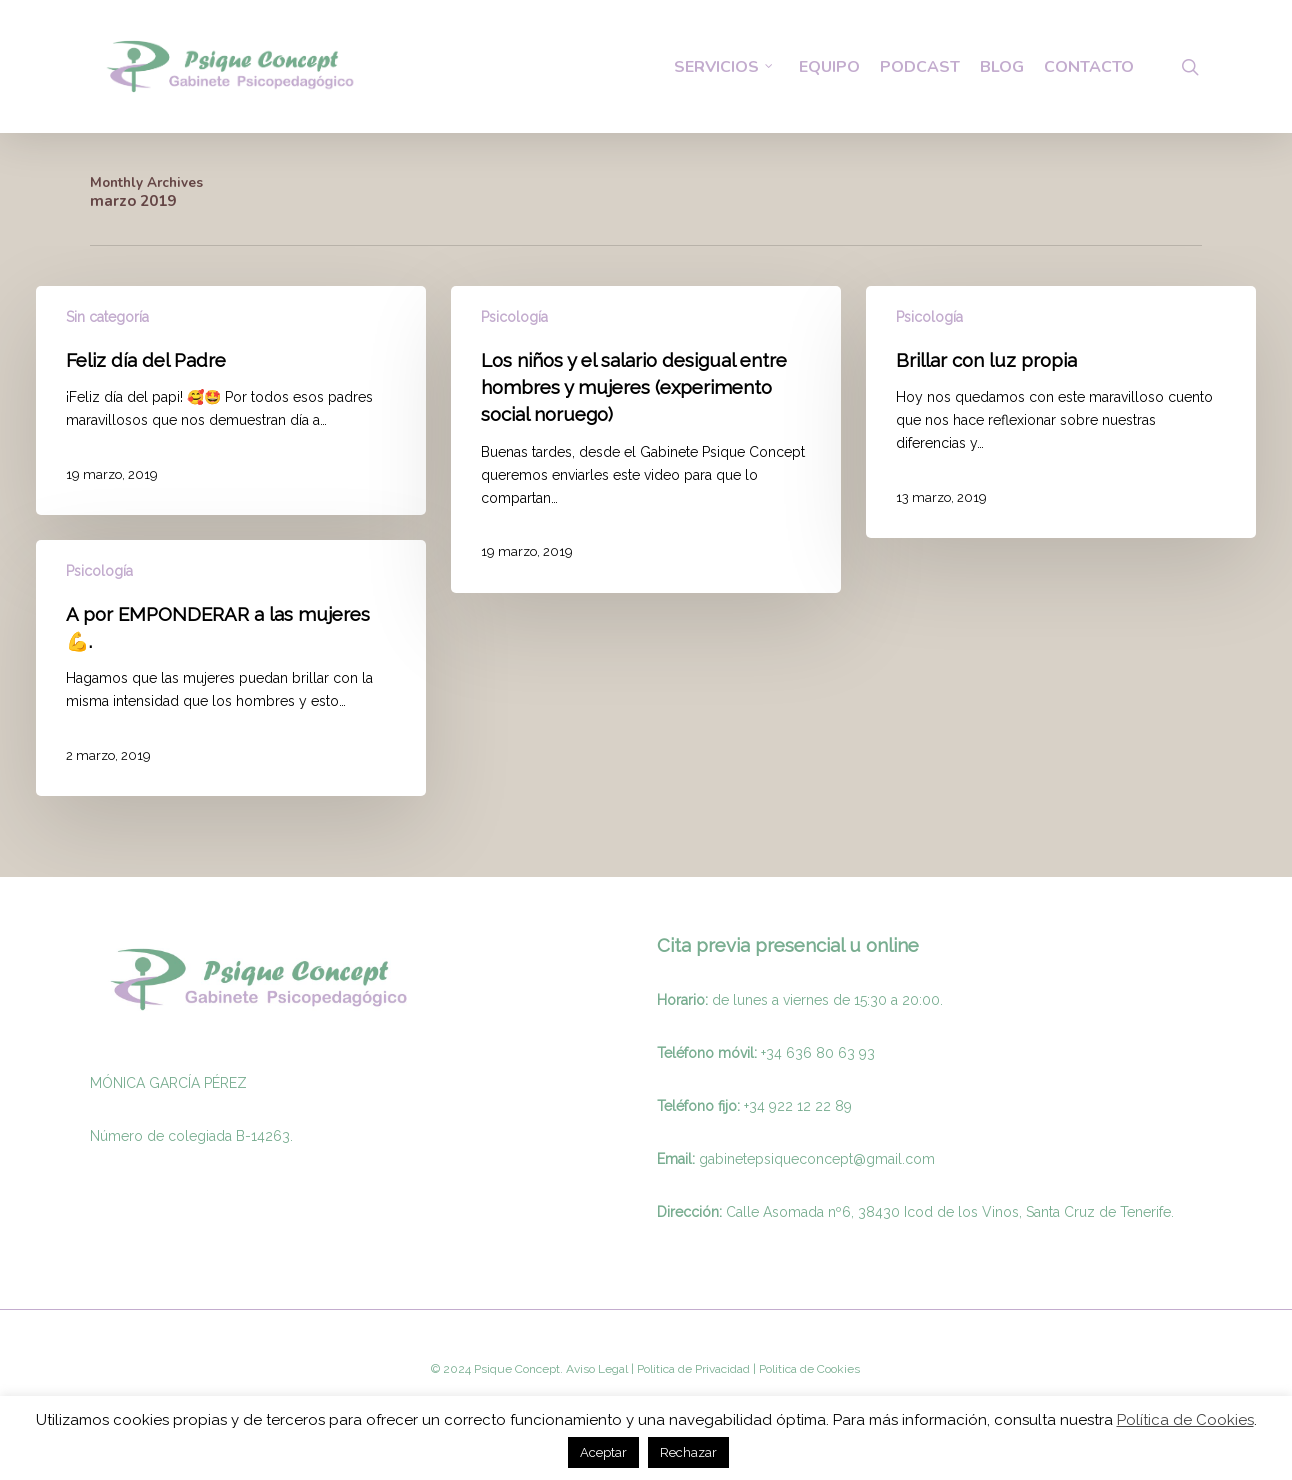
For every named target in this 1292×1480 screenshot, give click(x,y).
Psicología (514, 317)
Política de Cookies (1185, 1420)
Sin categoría (107, 317)
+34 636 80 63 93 (818, 1053)
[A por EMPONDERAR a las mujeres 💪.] (231, 668)
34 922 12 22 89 (800, 1106)
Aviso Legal (597, 1369)
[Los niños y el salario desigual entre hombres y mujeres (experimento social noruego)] (646, 439)
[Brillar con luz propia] (1061, 412)
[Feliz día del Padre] (231, 400)
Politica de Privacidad (692, 1369)
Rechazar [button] (688, 1452)
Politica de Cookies (808, 1369)
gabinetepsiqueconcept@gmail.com (817, 1159)
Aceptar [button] (603, 1452)
